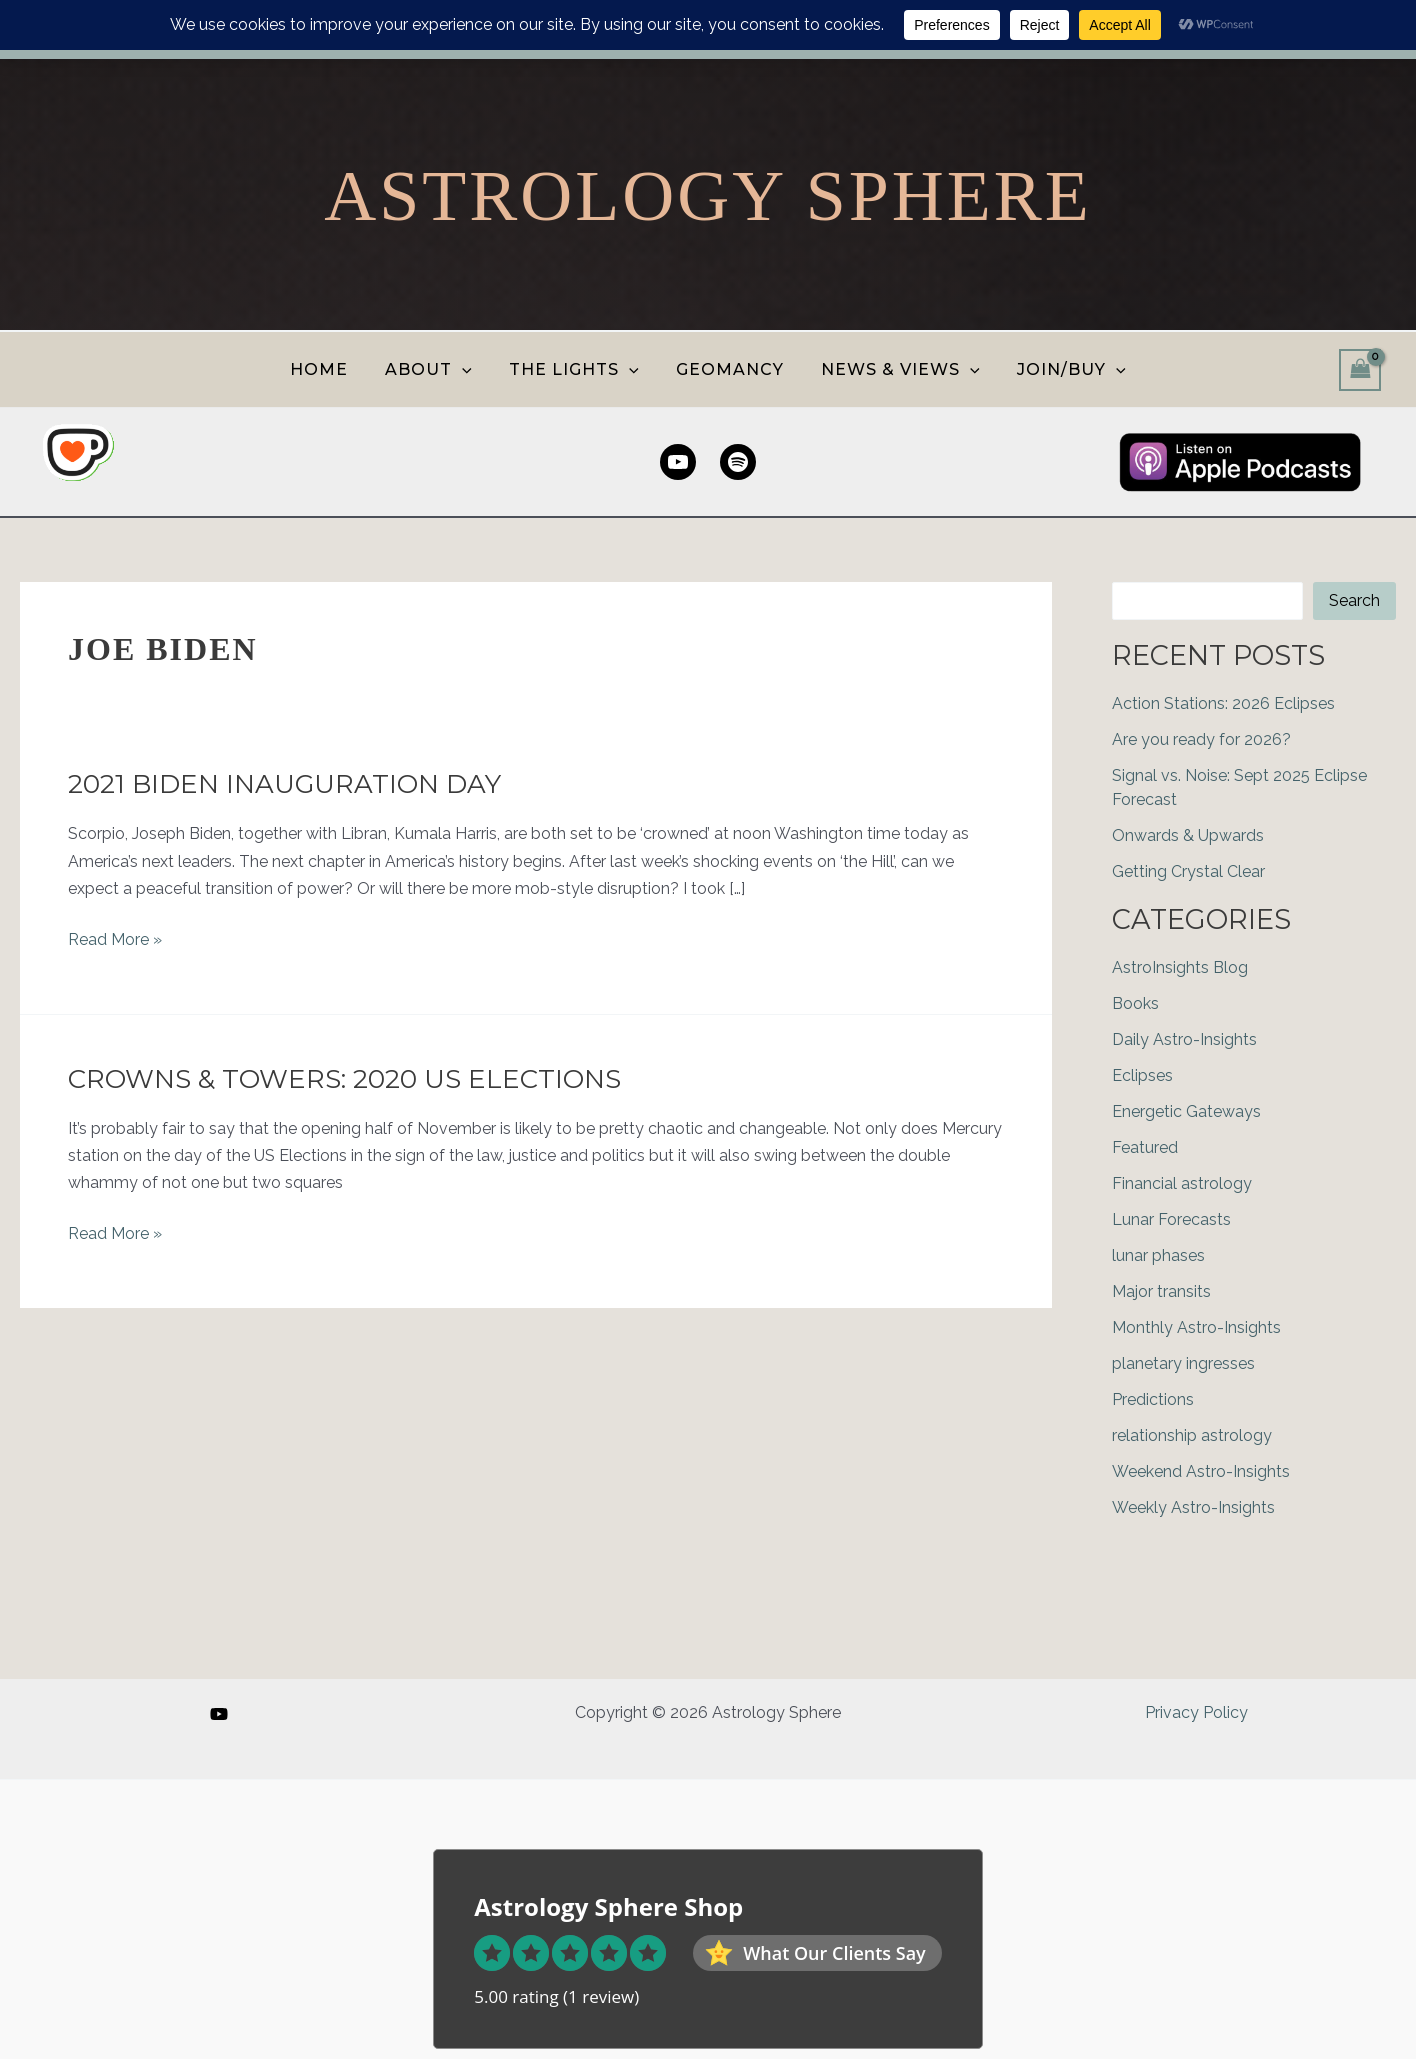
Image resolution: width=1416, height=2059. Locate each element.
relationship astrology (1192, 1435)
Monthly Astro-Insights (1196, 1327)
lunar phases (1158, 1255)
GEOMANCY (728, 369)
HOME (332, 369)
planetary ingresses (1183, 1363)
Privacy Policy (1196, 1712)
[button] (470, 369)
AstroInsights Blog (1180, 967)
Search (1354, 600)
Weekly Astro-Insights (1193, 1507)
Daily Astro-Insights (1184, 1039)
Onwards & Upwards (1188, 835)
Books (1135, 1003)
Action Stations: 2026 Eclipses (1223, 703)
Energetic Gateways (1186, 1111)
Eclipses (1142, 1075)
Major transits (1161, 1291)
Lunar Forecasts (1171, 1219)
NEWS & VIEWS (893, 369)
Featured (1145, 1147)
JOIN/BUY (1058, 369)
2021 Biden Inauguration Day (284, 784)
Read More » (115, 939)
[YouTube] (219, 1714)
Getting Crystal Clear (1188, 871)
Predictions (1153, 1399)
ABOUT (436, 369)
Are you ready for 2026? (1201, 739)
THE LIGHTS (577, 369)
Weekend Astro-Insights (1201, 1471)
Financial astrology (1182, 1183)
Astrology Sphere (707, 196)
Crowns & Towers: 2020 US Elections (344, 1079)
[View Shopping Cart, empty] (1360, 369)
